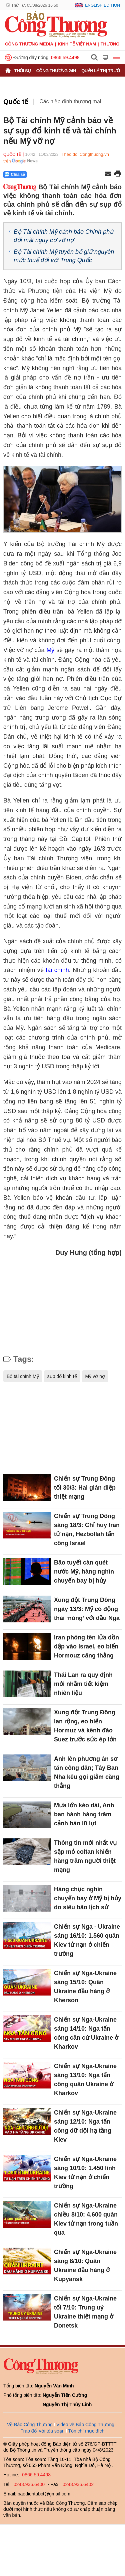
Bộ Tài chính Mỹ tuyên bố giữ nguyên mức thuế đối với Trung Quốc (64, 255)
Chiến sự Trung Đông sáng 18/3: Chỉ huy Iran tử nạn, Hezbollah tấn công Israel (87, 1529)
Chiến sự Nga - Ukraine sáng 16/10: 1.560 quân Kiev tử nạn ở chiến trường (87, 1940)
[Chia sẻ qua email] (108, 174)
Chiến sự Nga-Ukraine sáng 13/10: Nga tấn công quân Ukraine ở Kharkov (85, 2080)
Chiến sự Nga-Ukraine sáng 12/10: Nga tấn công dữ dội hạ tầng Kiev (85, 2126)
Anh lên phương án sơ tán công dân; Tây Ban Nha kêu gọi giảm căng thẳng (86, 1772)
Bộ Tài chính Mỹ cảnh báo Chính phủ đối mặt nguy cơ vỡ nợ (63, 235)
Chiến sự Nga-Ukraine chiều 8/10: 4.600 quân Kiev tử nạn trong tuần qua (86, 2219)
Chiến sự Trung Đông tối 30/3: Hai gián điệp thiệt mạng (85, 1487)
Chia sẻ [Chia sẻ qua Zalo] (15, 174)
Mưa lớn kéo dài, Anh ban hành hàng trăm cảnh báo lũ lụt (84, 1814)
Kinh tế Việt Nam (77, 43)
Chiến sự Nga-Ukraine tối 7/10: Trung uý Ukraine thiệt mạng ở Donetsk (85, 2312)
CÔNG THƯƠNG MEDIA (29, 43)
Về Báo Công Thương (30, 2424)
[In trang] (118, 174)
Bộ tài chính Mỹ (23, 1376)
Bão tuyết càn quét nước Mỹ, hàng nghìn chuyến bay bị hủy (84, 1571)
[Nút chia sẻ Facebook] (55, 174)
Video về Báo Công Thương (85, 2424)
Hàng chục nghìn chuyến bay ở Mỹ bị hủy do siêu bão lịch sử (87, 1898)
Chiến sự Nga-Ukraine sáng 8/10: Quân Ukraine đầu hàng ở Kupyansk (85, 2265)
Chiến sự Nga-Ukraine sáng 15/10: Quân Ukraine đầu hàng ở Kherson (85, 1987)
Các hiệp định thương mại (70, 101)
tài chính (57, 970)
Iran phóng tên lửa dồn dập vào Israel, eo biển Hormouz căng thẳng (86, 1646)
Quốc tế (15, 101)
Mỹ (50, 650)
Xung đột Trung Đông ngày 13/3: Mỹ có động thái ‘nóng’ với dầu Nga (87, 1609)
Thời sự (22, 70)
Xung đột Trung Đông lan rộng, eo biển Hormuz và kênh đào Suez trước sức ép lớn (85, 1726)
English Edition (102, 5)
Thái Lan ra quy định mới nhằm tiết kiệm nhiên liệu (83, 1684)
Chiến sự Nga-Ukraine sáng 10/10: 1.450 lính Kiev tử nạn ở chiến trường (85, 2172)
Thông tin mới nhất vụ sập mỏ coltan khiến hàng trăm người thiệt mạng (85, 1856)
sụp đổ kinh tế (62, 1376)
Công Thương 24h (56, 70)
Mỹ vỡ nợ (95, 1376)
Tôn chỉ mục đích (86, 2431)
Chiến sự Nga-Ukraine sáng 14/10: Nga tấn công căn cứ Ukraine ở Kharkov (86, 2033)
